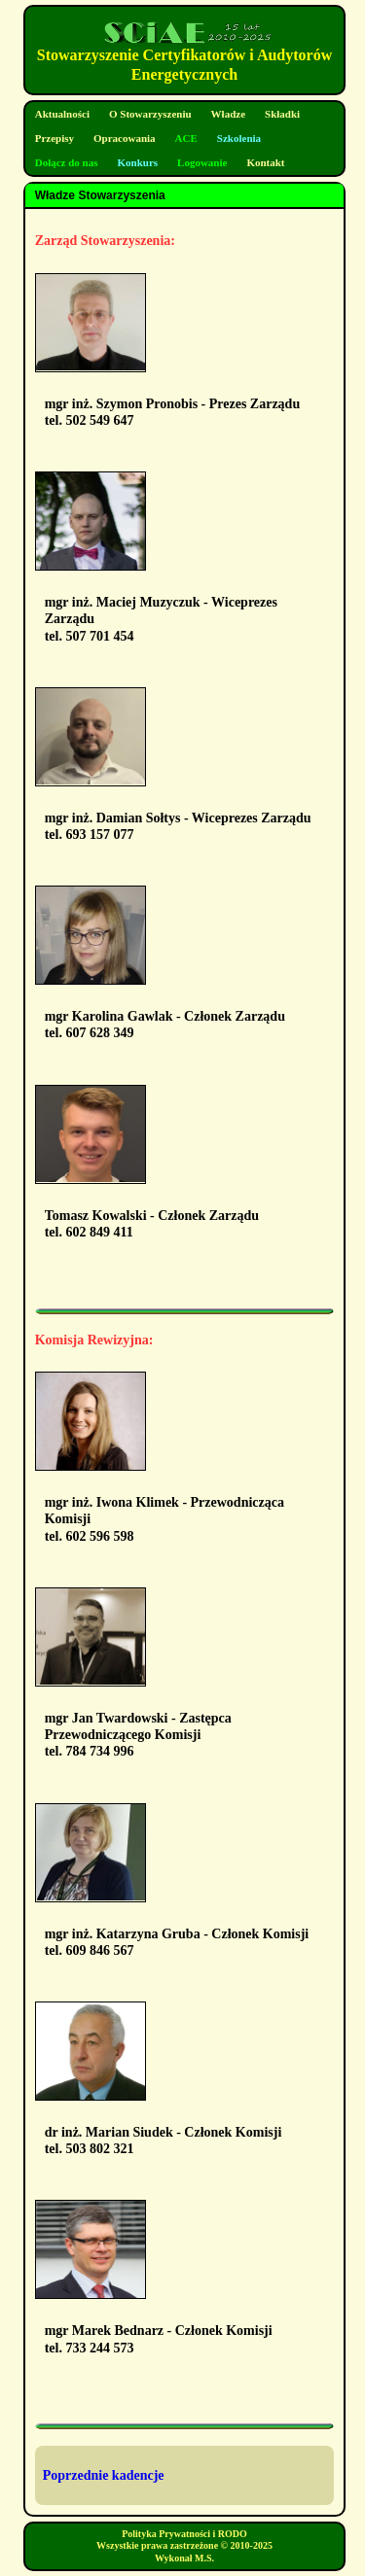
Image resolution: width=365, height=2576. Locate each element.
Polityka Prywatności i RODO (184, 2533)
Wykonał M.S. (184, 2558)
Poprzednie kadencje (103, 2475)
